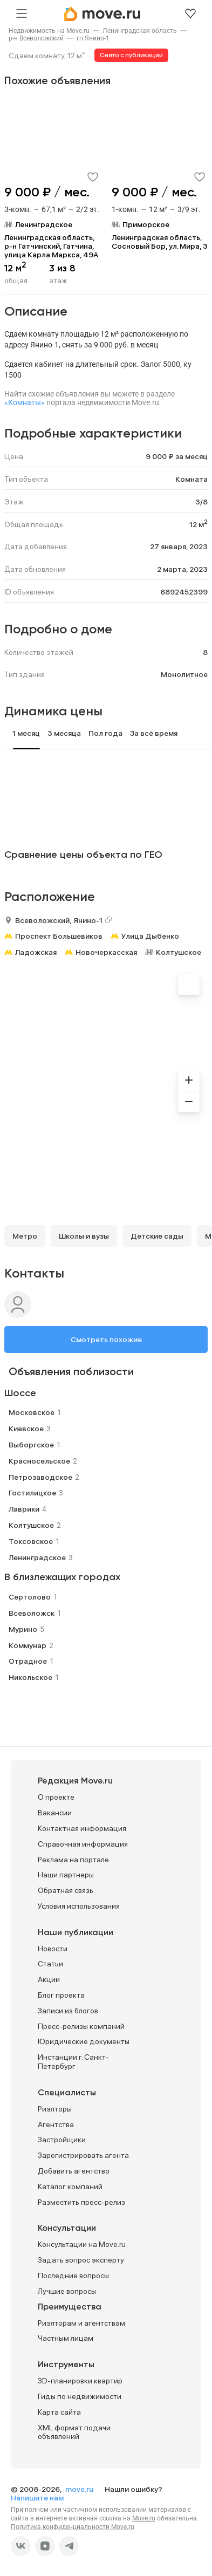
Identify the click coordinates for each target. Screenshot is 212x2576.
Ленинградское (37, 1557)
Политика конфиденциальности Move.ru (72, 2527)
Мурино (23, 1629)
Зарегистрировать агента (83, 2155)
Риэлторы (55, 2108)
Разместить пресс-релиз (81, 2202)
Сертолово (30, 1597)
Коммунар (27, 1645)
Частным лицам (65, 2338)
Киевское (26, 1428)
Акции (49, 1979)
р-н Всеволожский (36, 38)
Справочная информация (83, 1844)
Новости (52, 1948)
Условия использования (79, 1906)
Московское (31, 1412)
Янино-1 (87, 920)
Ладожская (36, 952)
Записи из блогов (68, 2010)
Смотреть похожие (106, 1339)
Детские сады (157, 1236)
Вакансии (55, 1812)
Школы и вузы (84, 1236)
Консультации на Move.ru (82, 2244)
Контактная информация (82, 1828)
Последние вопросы (73, 2275)
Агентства (56, 2124)
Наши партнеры (66, 1874)
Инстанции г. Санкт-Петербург (73, 2062)
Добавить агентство (74, 2171)
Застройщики (62, 2139)
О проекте (56, 1797)
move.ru (80, 2489)
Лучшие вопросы (67, 2291)
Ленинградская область (139, 31)
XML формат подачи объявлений (74, 2432)
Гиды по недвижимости (79, 2396)
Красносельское (39, 1461)
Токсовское (31, 1541)
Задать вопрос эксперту (81, 2260)
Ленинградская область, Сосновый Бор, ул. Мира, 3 (160, 241)
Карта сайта (59, 2412)
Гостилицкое (32, 1492)
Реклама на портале (73, 1859)
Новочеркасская (106, 952)
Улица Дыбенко (150, 936)
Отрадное (28, 1661)
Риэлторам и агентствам (81, 2323)
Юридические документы (83, 2041)
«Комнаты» (24, 402)
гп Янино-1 (93, 38)
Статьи (50, 1963)
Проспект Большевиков (58, 936)
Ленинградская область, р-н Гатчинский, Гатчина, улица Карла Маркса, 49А (51, 246)
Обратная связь (65, 1890)
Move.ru (143, 2518)
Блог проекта (61, 1995)
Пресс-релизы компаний (81, 2026)
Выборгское (31, 1444)
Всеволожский (42, 920)
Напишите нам (37, 2497)
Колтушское (178, 952)
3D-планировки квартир (80, 2380)
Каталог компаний (70, 2186)
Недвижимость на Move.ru (49, 31)
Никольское (30, 1677)
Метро (24, 1236)
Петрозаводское (40, 1477)
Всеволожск (31, 1613)
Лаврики (24, 1509)
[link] (49, 31)
